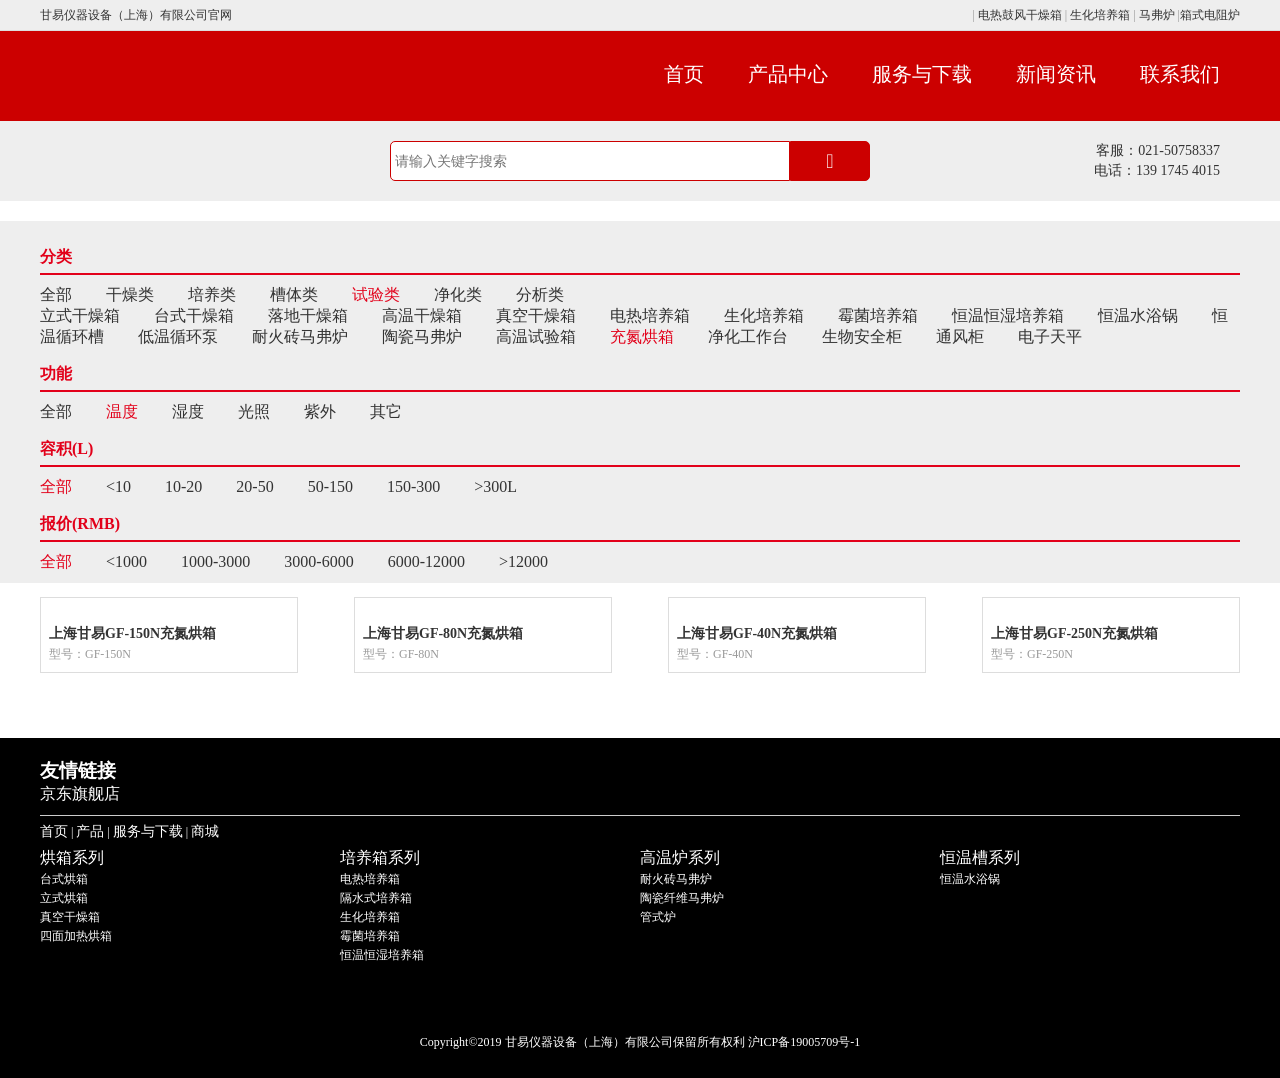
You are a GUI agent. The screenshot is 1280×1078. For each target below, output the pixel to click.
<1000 (126, 561)
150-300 (413, 486)
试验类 (376, 294)
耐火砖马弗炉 (300, 336)
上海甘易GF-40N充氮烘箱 (757, 633)
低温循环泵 (178, 336)
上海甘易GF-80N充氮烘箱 (443, 633)
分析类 (540, 294)
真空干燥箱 (536, 315)
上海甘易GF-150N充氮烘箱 (132, 633)
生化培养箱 (1100, 15)
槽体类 (294, 294)
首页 (684, 74)
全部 (56, 294)
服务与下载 (922, 74)
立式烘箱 (64, 898)
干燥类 (130, 294)
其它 (386, 411)
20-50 (254, 486)
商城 (205, 831)
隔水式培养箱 (376, 898)
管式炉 (658, 917)
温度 (122, 411)
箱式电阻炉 (1210, 15)
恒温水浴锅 (1138, 315)
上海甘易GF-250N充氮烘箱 (1074, 633)
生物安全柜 (862, 336)
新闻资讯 (1056, 74)
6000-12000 (426, 561)
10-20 (183, 486)
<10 (118, 486)
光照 (254, 411)
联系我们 (1180, 74)
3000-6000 (318, 561)
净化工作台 (748, 336)
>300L (495, 486)
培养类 (212, 294)
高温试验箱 (536, 336)
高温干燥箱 (422, 315)
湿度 (188, 411)
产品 (90, 831)
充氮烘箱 (642, 336)
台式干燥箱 (194, 315)
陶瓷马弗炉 (422, 336)
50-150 (330, 486)
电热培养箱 (650, 315)
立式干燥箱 (80, 315)
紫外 (320, 411)
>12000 (523, 561)
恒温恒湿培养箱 (1008, 315)
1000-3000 (215, 561)
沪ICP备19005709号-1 (804, 1042)
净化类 (458, 294)
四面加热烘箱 (76, 936)
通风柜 (960, 336)
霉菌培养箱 (878, 315)
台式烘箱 (64, 879)
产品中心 (788, 74)
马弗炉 (1157, 15)
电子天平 (1050, 336)
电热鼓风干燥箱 (1018, 15)
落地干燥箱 (308, 315)
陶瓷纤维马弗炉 (682, 898)
